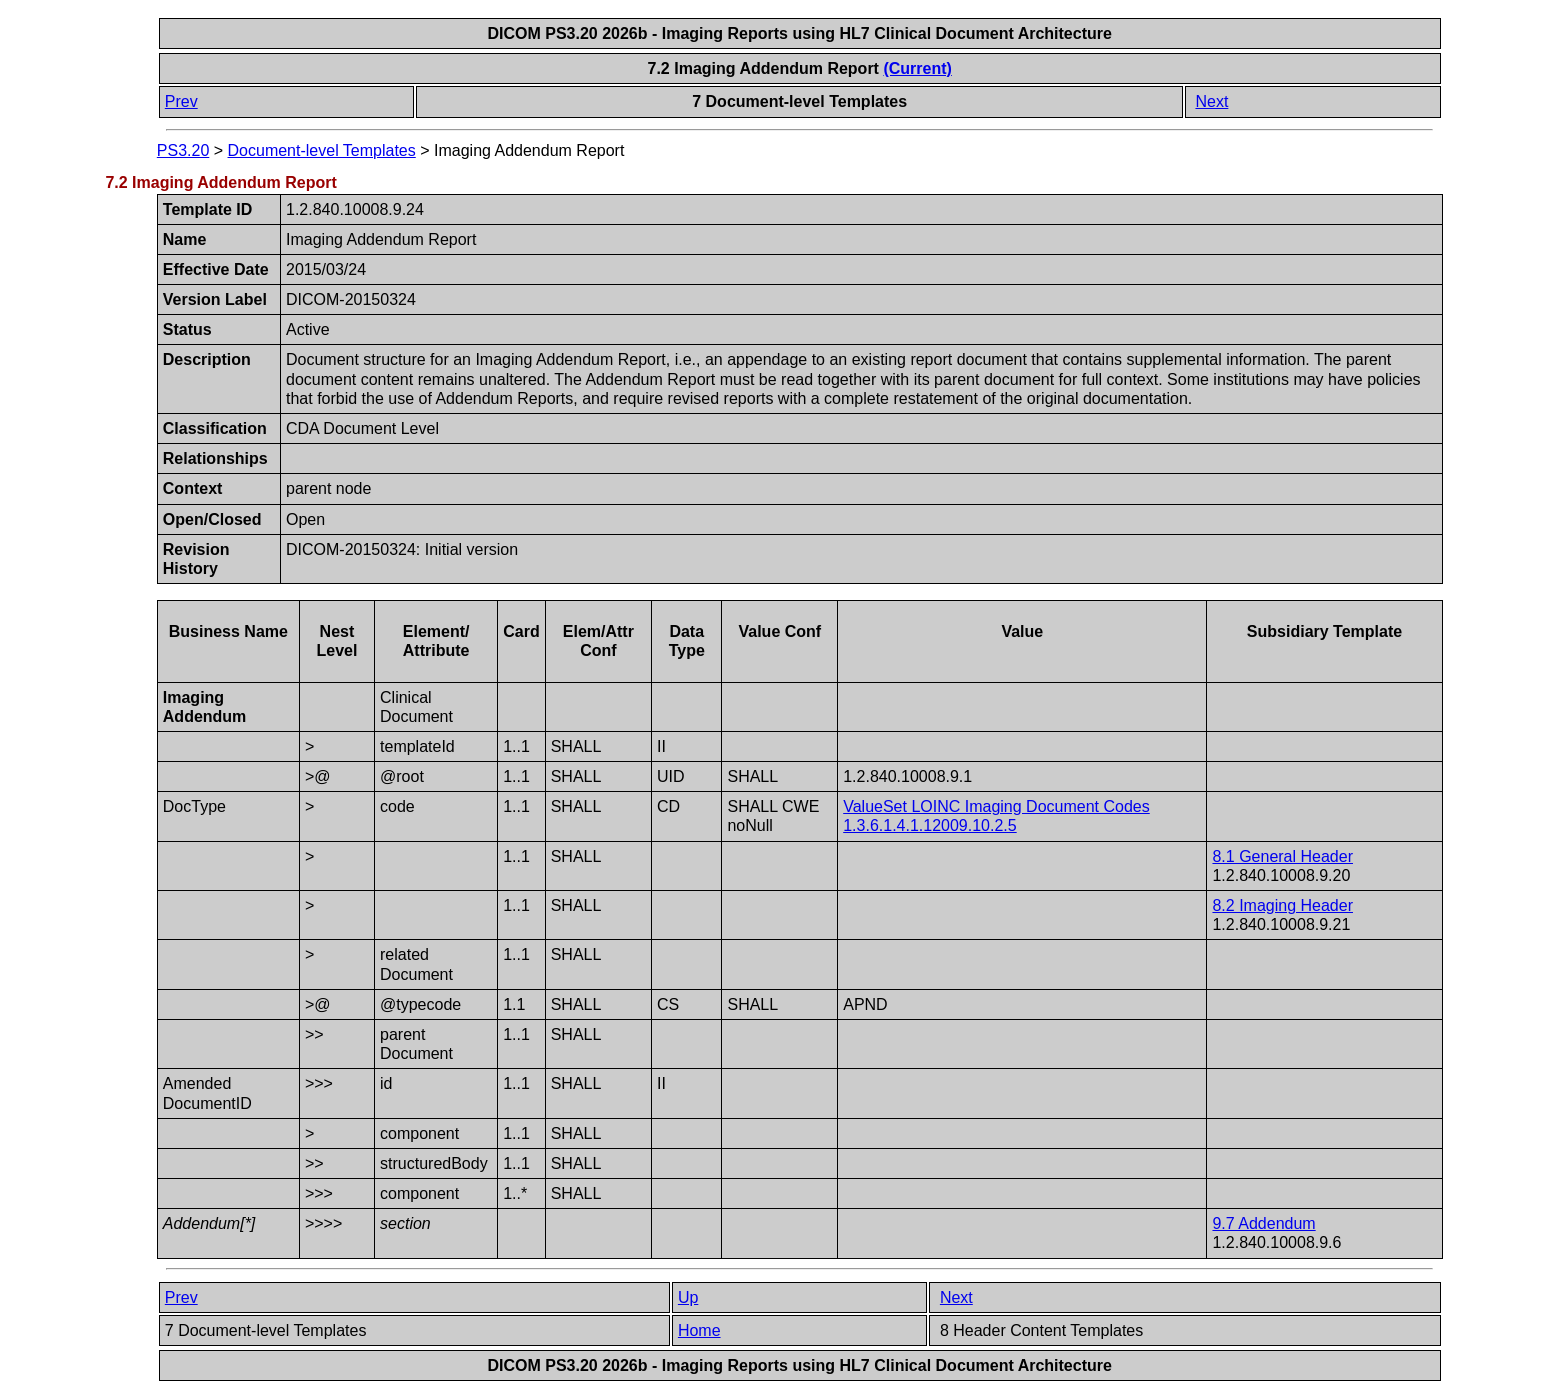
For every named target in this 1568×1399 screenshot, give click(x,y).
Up (688, 1297)
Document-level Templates (322, 150)
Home (699, 1330)
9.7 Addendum (1263, 1223)
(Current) (917, 68)
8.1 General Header (1282, 856)
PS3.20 (183, 150)
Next (1211, 101)
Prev (181, 101)
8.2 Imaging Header (1282, 905)
